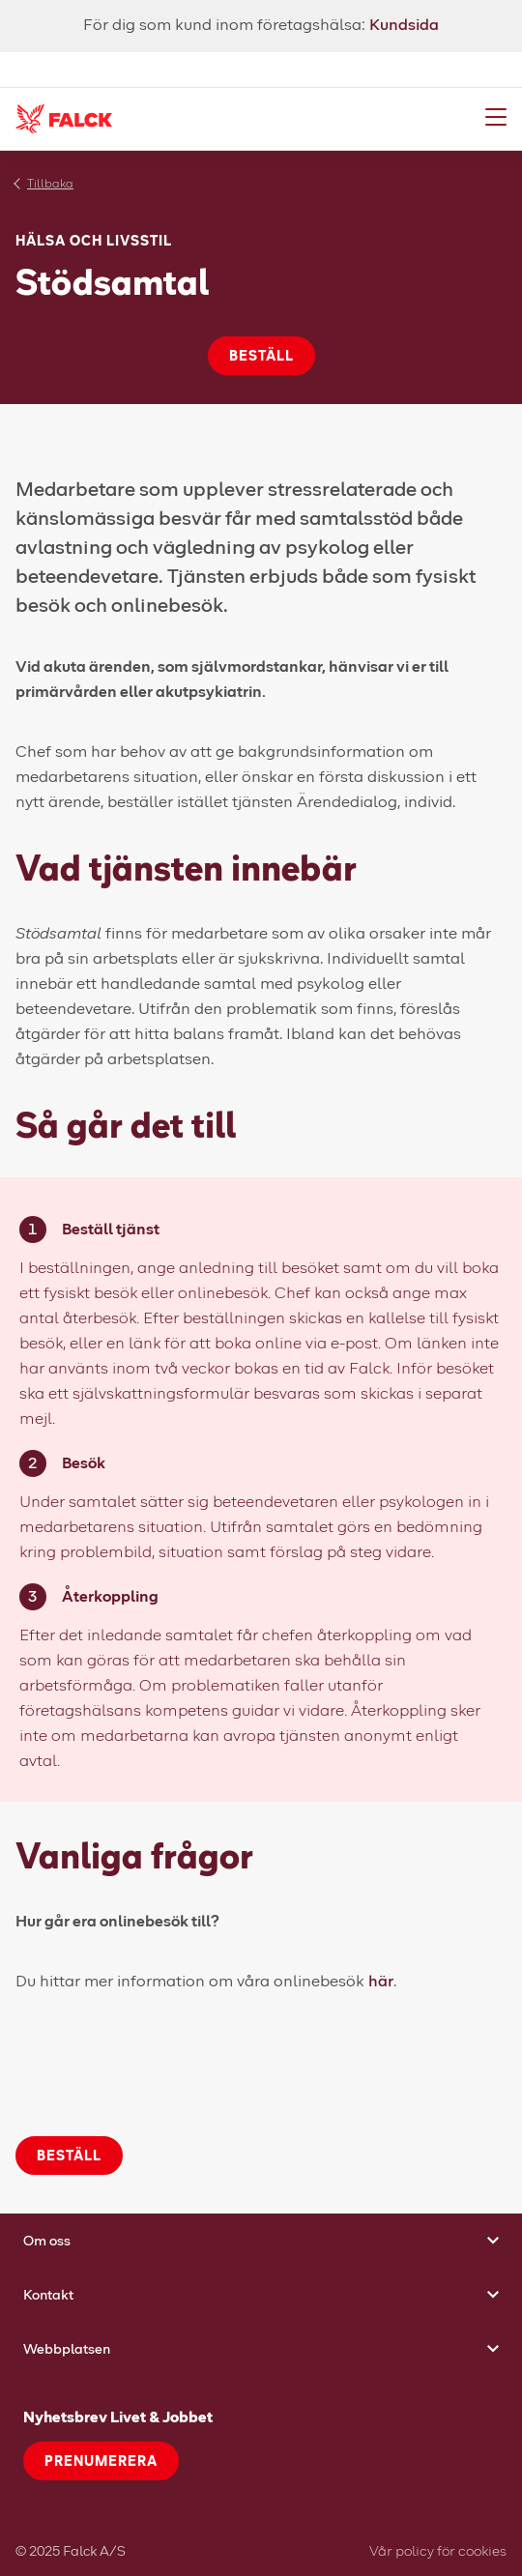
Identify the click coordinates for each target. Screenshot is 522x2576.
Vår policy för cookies (438, 2550)
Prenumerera (101, 2460)
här (380, 1980)
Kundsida (404, 24)
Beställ (261, 355)
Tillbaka (50, 183)
